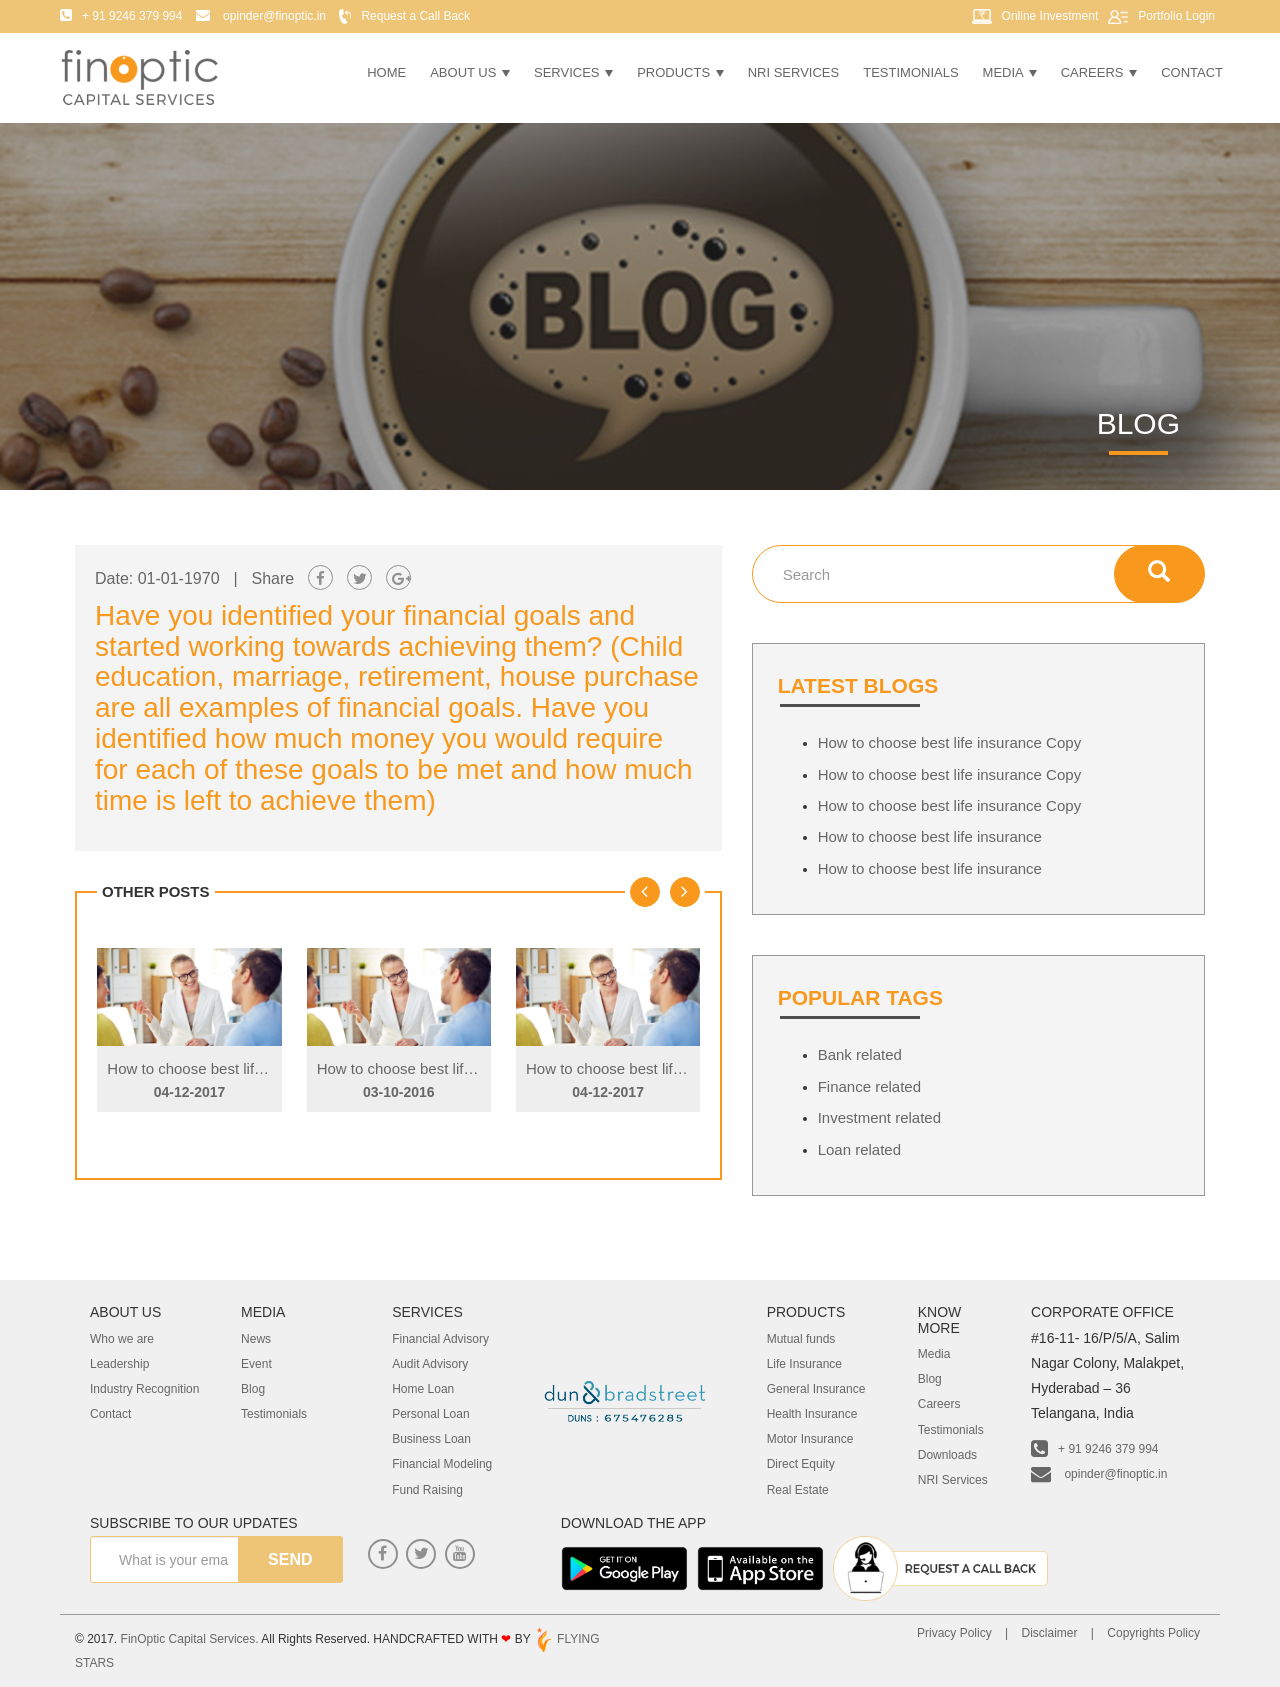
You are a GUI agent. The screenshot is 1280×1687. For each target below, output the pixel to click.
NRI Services (794, 72)
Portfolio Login (1176, 16)
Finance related (869, 1086)
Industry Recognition (144, 1389)
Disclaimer (1049, 1633)
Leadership (119, 1364)
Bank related (860, 1054)
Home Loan (423, 1389)
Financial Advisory (440, 1339)
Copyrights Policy (1153, 1633)
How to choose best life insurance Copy (238, 1068)
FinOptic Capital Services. (190, 1639)
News (256, 1339)
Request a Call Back (415, 16)
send (290, 1559)
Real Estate (798, 1490)
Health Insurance (812, 1414)
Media (1010, 72)
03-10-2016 (399, 1092)
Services (573, 72)
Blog (253, 1389)
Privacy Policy (954, 1633)
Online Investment (1050, 16)
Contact (1192, 72)
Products (680, 72)
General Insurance (816, 1389)
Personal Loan (430, 1414)
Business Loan (431, 1439)
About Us (470, 72)
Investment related (879, 1117)
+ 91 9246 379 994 (1094, 1449)
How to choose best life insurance (930, 836)
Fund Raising (427, 1490)
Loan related (859, 1149)
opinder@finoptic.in (1099, 1474)
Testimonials (910, 72)
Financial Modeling (442, 1464)
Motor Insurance (810, 1439)
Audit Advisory (430, 1364)
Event (256, 1364)
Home (386, 72)
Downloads (947, 1455)
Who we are (122, 1339)
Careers (1099, 72)
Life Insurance (804, 1364)
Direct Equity (801, 1464)
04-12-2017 (190, 1092)
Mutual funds (801, 1339)
